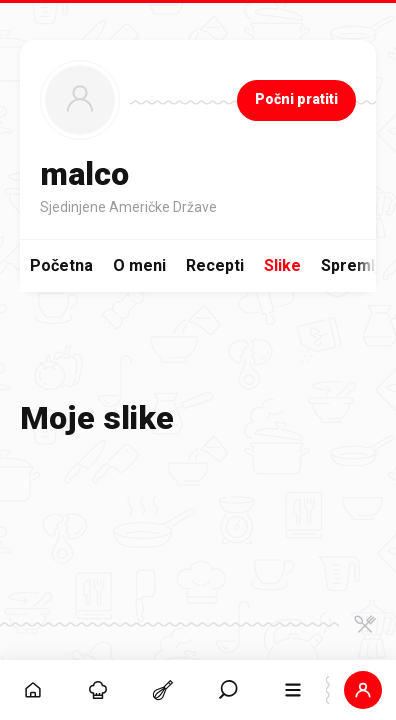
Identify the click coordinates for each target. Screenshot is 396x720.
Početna (61, 265)
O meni (139, 265)
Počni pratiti (296, 99)
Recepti (215, 265)
